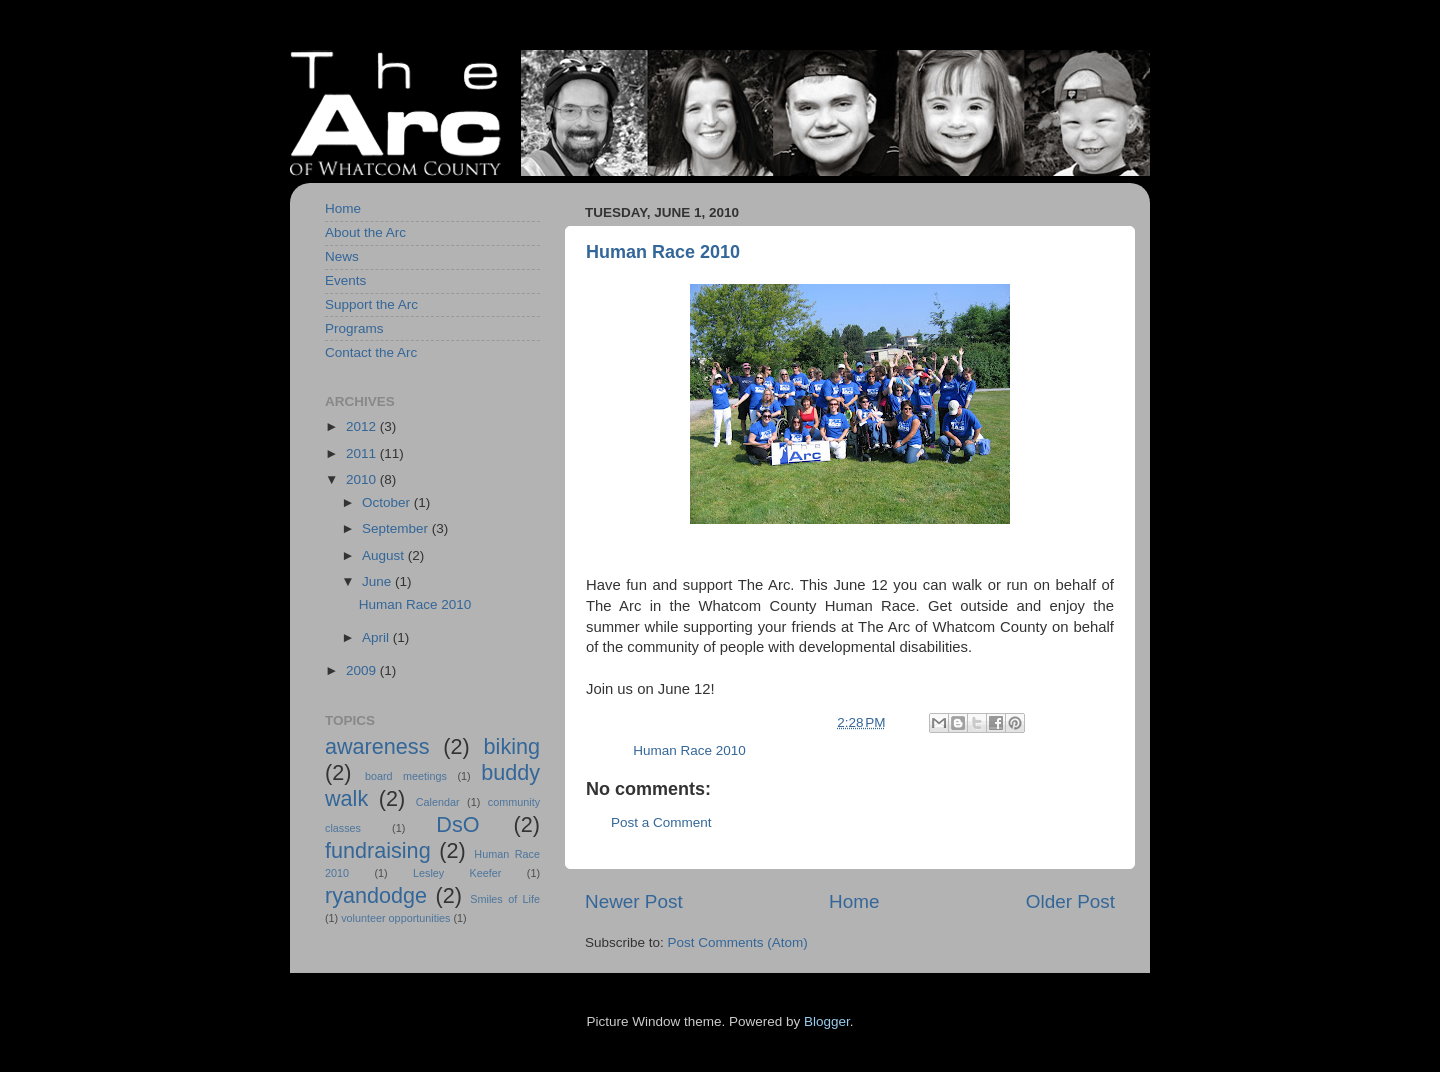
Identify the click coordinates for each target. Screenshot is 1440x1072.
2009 (363, 670)
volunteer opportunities (395, 918)
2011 (363, 453)
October (388, 502)
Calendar (438, 802)
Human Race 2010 (663, 252)
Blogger (827, 1021)
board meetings (406, 776)
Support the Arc (371, 304)
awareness (377, 746)
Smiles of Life (505, 899)
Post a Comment (661, 822)
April (377, 637)
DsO (457, 824)
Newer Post (634, 901)
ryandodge (376, 895)
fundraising (378, 850)
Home (854, 901)
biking (512, 746)
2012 (363, 426)
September (397, 528)
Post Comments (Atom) (738, 942)
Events (345, 280)
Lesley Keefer (457, 873)
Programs (354, 328)
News (342, 256)
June (378, 581)
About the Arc (365, 232)
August (385, 555)
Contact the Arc (371, 352)
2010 (363, 479)
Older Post (1070, 901)
